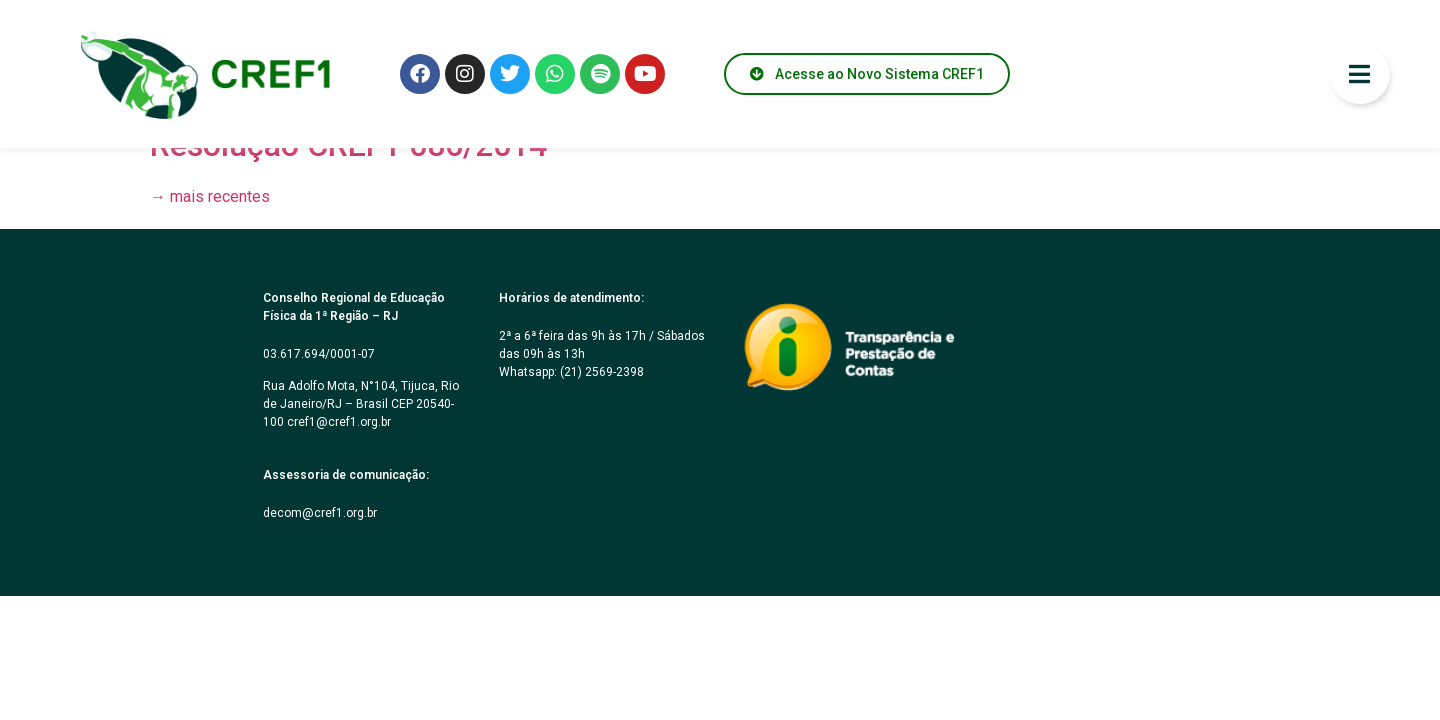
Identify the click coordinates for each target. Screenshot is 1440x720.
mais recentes (210, 196)
